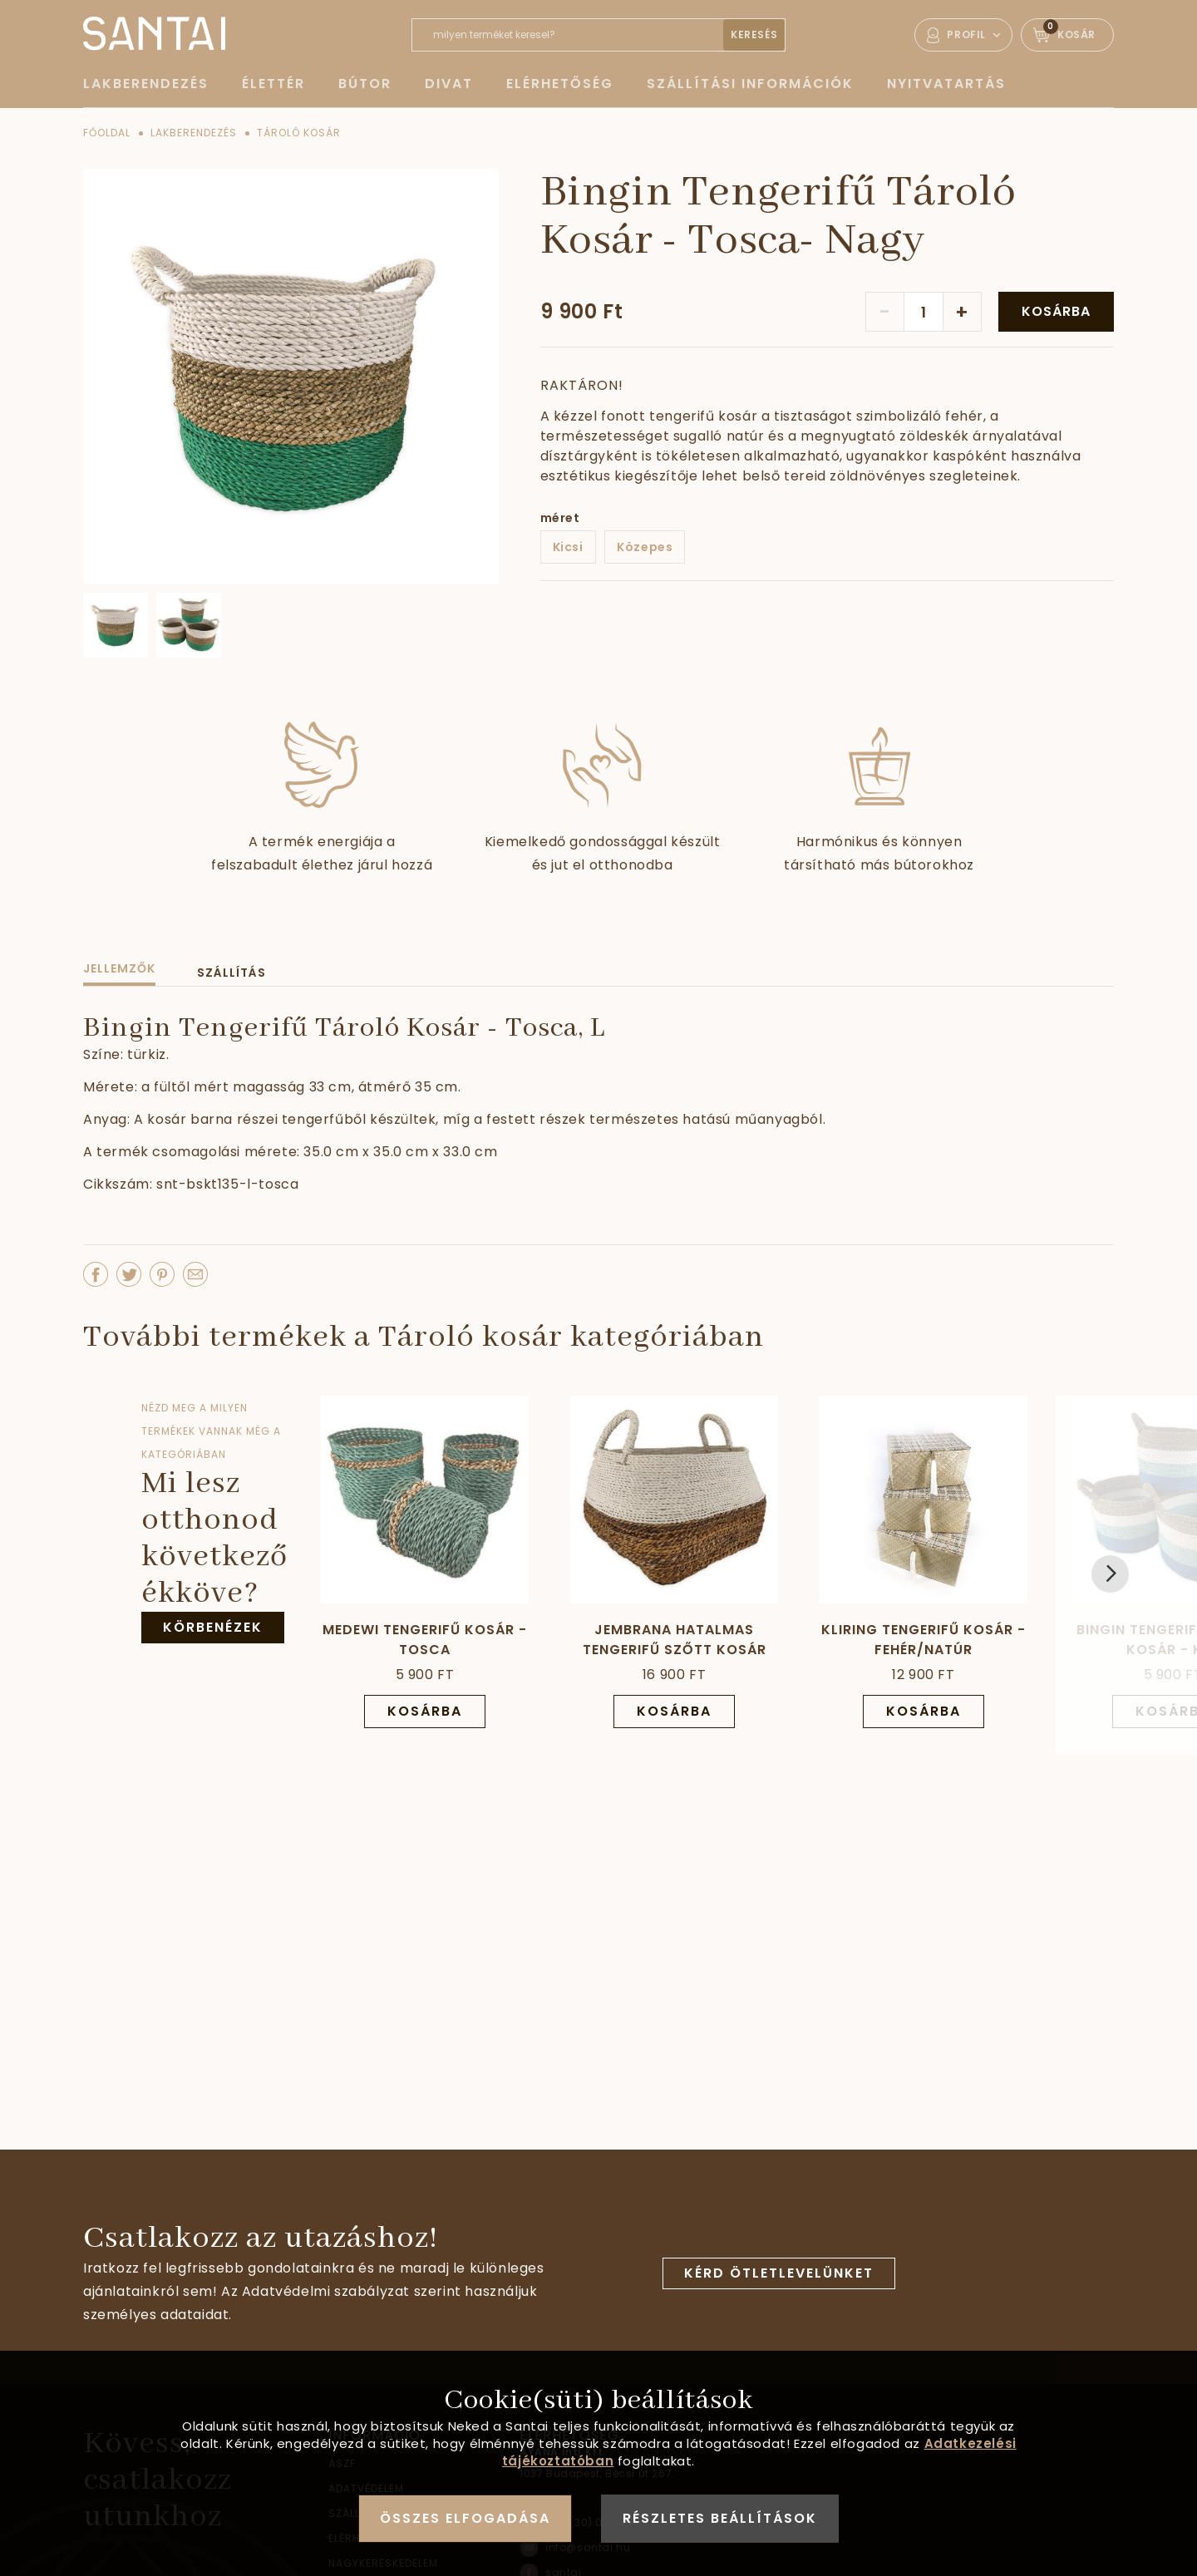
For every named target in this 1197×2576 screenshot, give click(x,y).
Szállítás (231, 972)
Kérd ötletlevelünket (779, 2273)
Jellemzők (119, 968)
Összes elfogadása (465, 2518)
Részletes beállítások (720, 2518)
